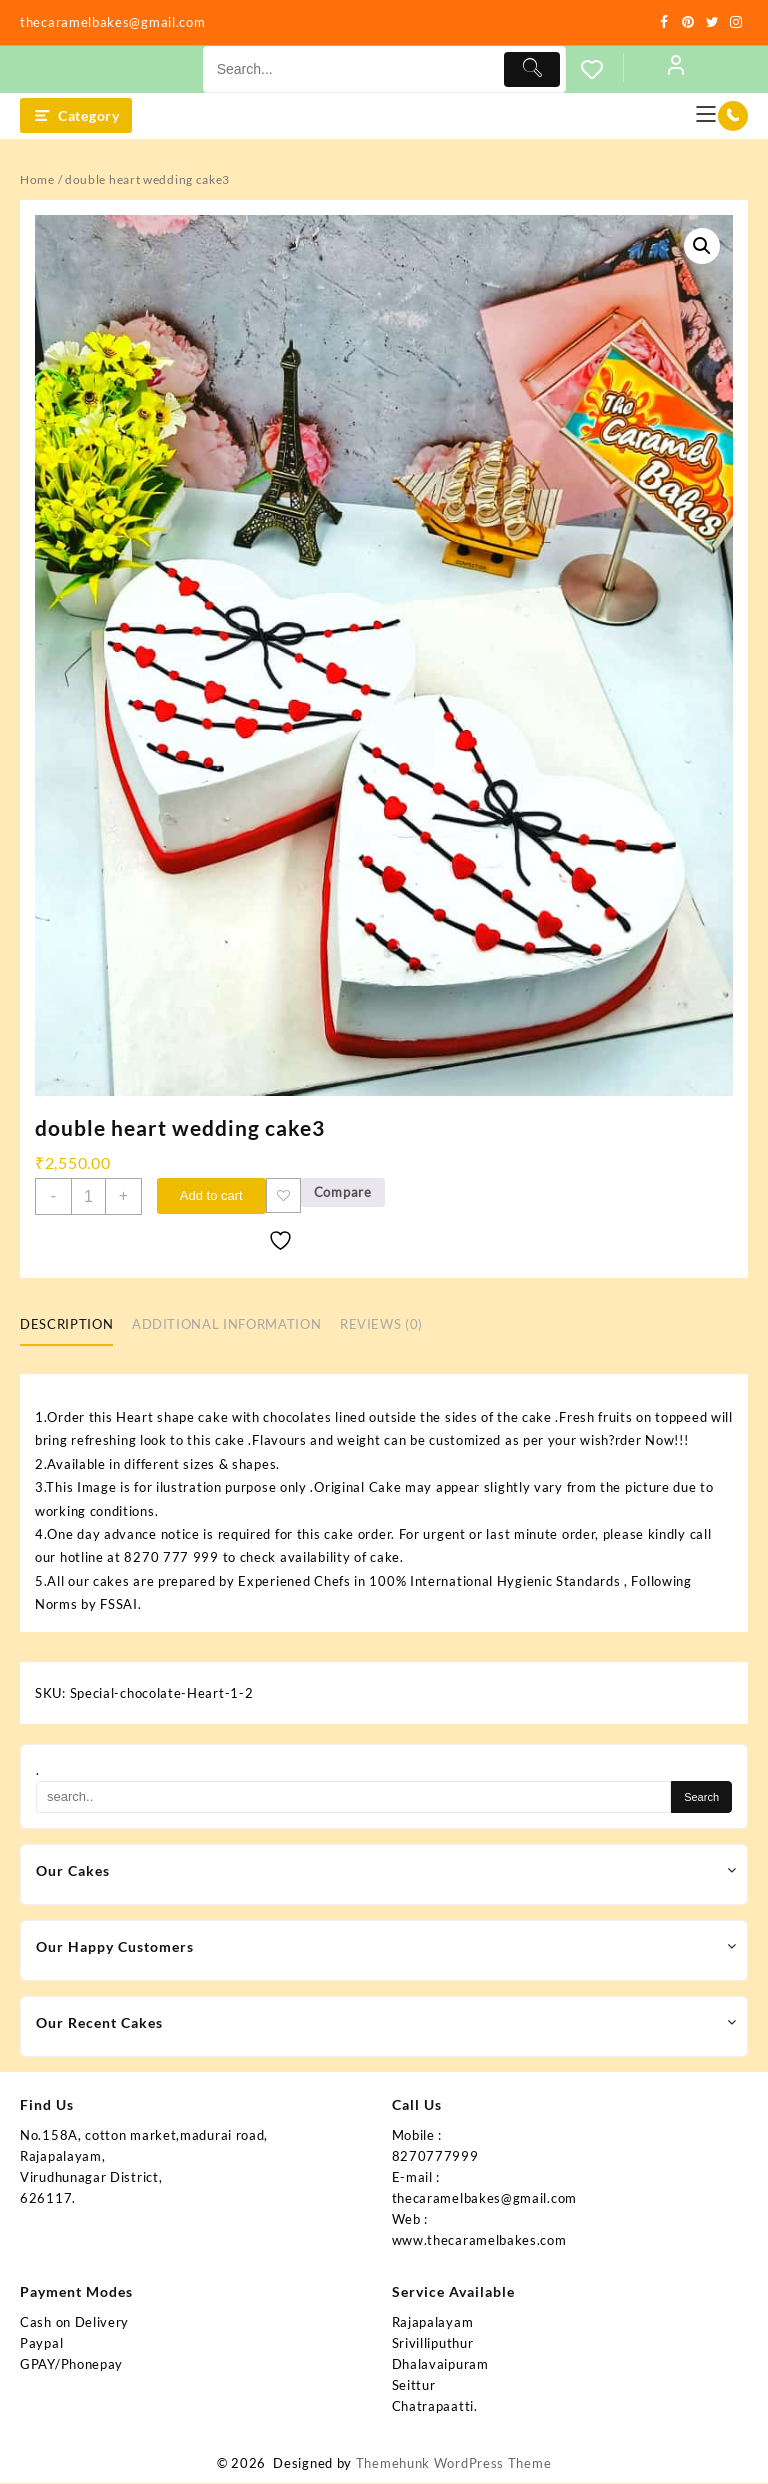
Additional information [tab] (226, 1326)
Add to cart (212, 1195)
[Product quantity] (88, 1196)
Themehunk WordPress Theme (454, 2464)
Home (37, 179)
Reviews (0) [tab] (381, 1326)
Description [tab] (66, 1326)
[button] (702, 246)
